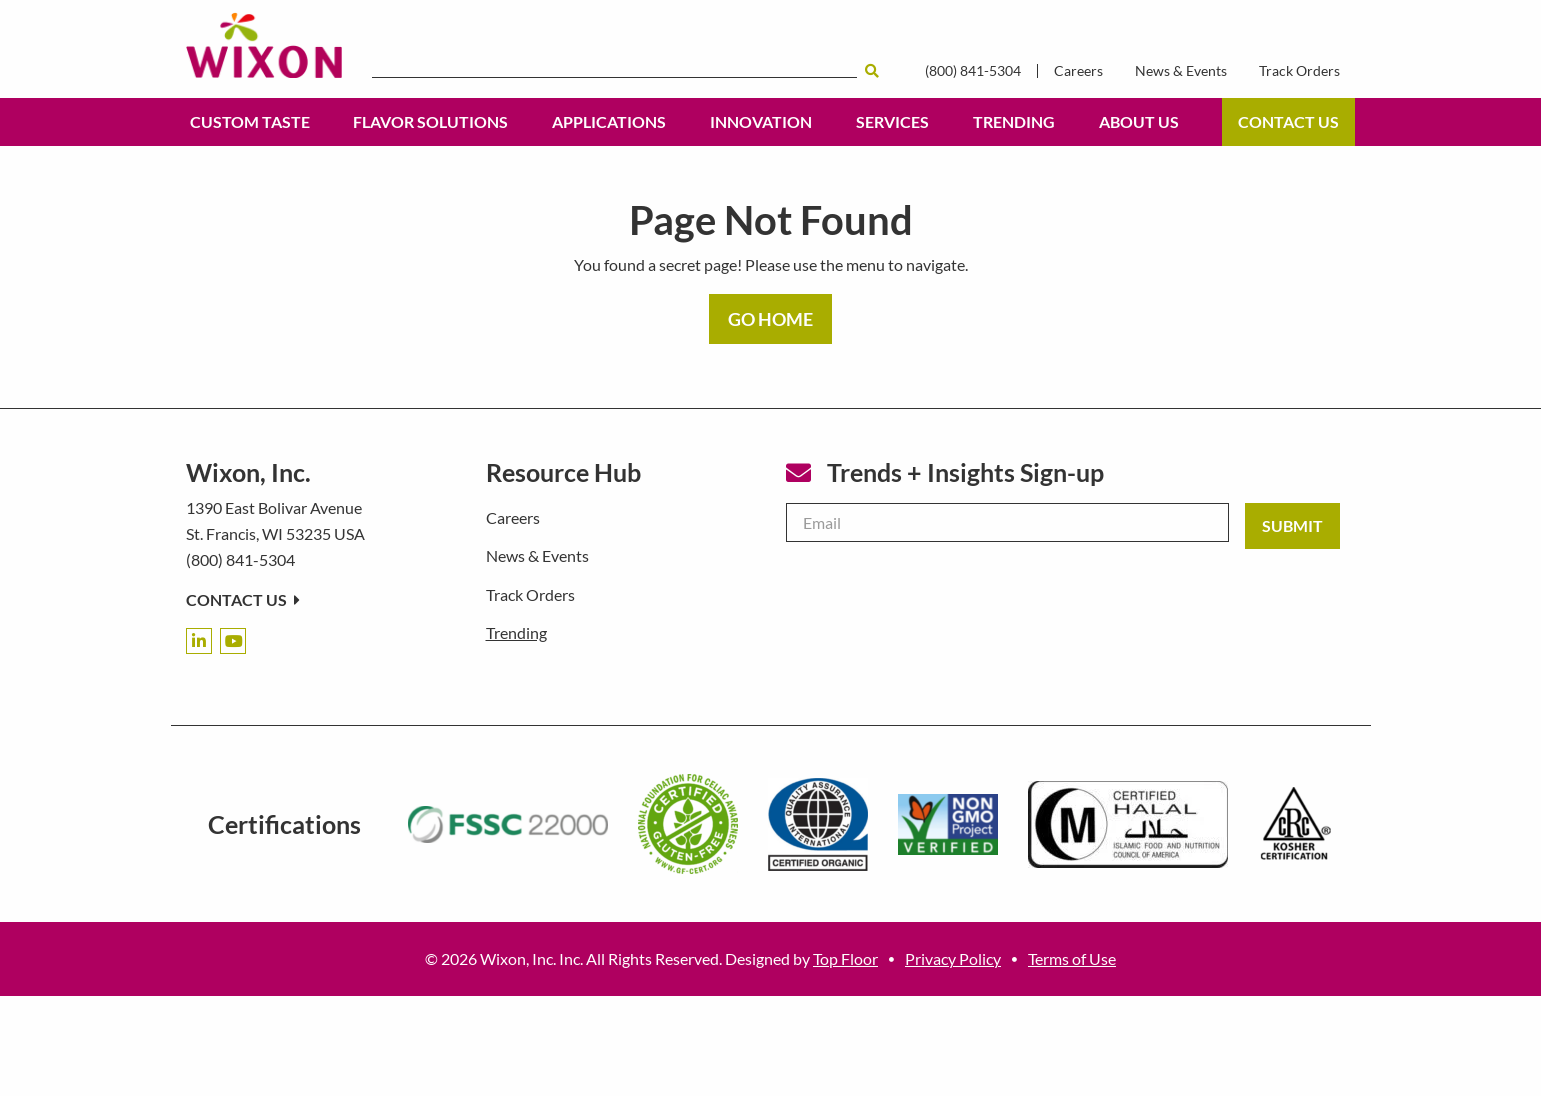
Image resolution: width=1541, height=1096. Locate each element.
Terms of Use (1072, 958)
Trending (1014, 121)
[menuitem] (250, 122)
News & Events (1181, 71)
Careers (1078, 71)
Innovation (761, 121)
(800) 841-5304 (973, 71)
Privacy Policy (953, 958)
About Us (1139, 121)
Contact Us (1288, 121)
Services (892, 121)
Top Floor (845, 958)
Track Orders (1299, 71)
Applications (609, 121)
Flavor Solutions (430, 121)
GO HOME (770, 319)
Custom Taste (250, 121)
